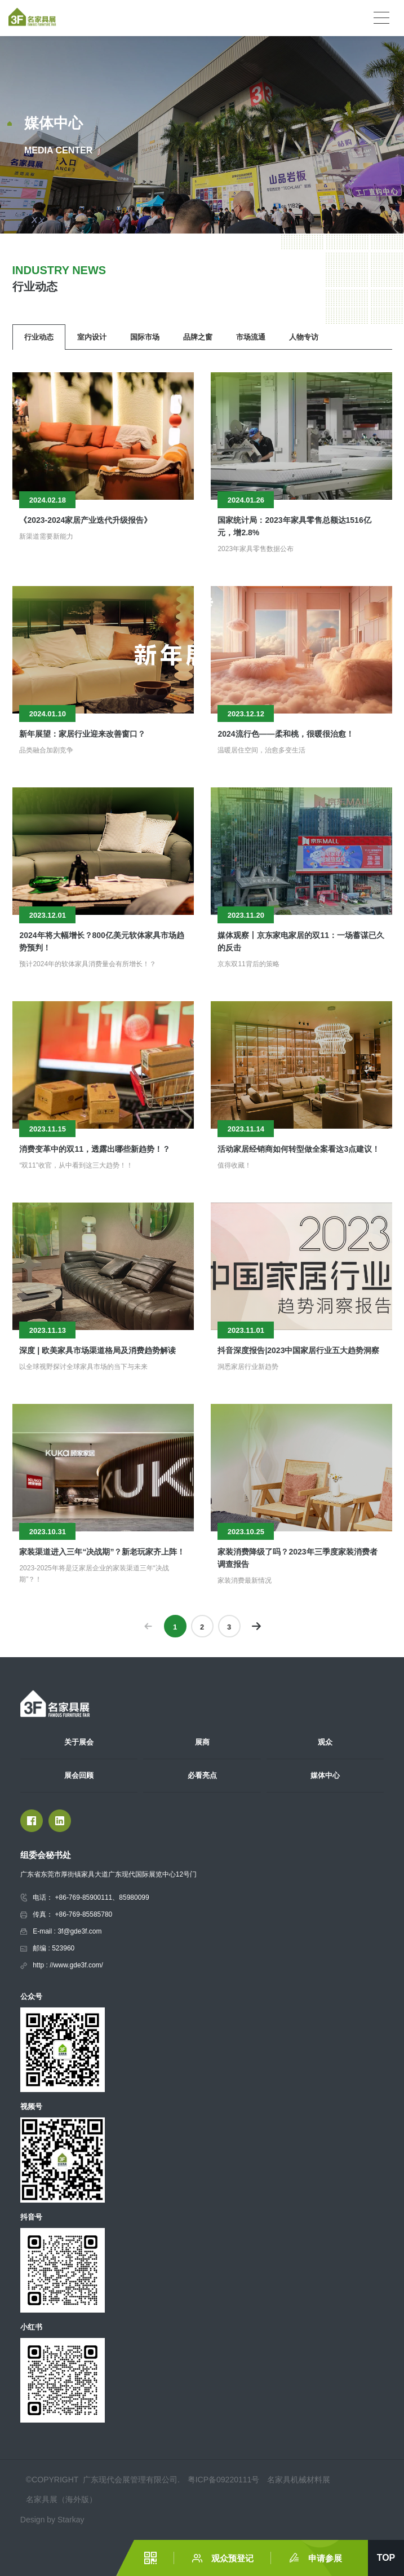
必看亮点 (202, 1775)
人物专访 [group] (303, 337)
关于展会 (79, 1742)
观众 (325, 1742)
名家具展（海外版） (61, 2499)
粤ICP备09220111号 (224, 2479)
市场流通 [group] (250, 337)
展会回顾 (79, 1775)
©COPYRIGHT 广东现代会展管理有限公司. (104, 2479)
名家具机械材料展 (298, 2479)
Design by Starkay (52, 2519)
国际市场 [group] (144, 337)
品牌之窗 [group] (197, 337)
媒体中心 (325, 1775)
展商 (202, 1742)
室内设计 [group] (91, 337)
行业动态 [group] (39, 337)
